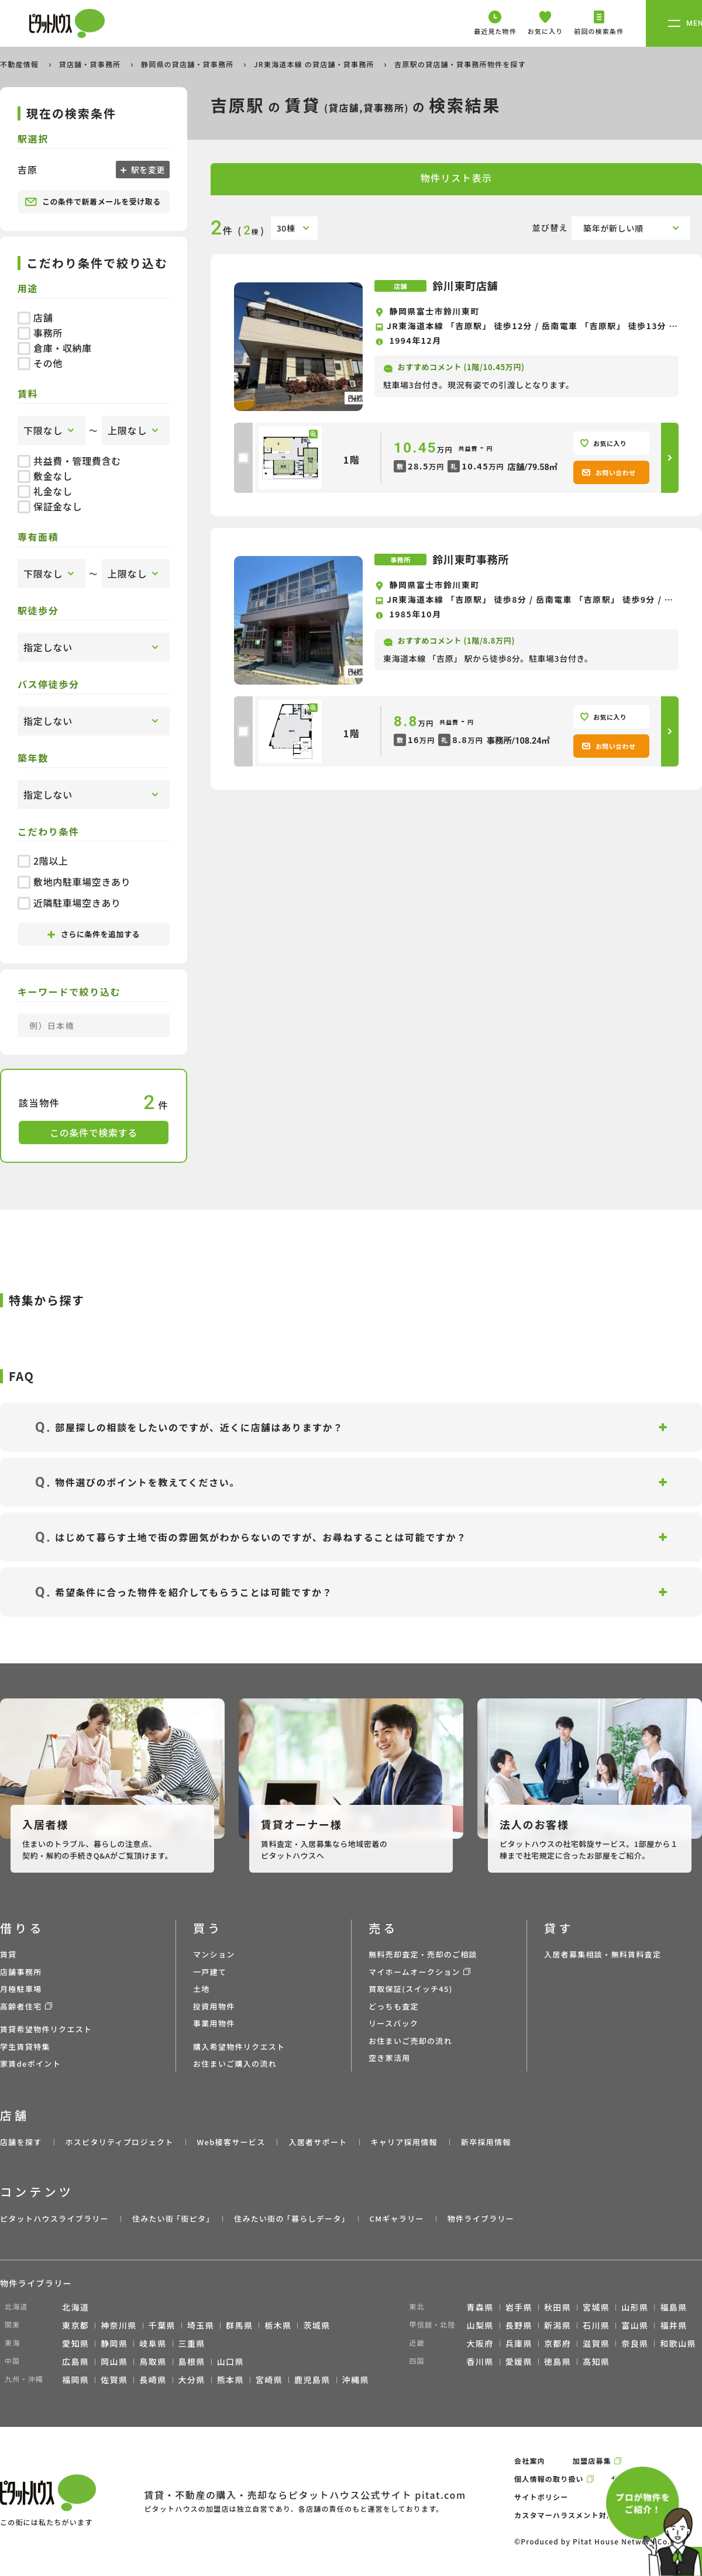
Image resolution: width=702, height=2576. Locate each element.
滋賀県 (596, 2343)
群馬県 (239, 2325)
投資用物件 (214, 2006)
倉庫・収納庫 (55, 348)
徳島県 (557, 2361)
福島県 (673, 2307)
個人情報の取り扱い (549, 2479)
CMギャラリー (396, 2218)
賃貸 (8, 1954)
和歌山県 (678, 2343)
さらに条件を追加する (93, 934)
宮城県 (596, 2307)
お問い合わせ (608, 472)
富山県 (634, 2325)
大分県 (191, 2379)
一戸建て (209, 1971)
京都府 (557, 2343)
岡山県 (114, 2361)
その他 (40, 363)
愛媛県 (518, 2361)
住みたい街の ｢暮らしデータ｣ (290, 2218)
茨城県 (316, 2325)
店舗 (35, 317)
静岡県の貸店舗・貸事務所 (188, 64)
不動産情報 (20, 64)
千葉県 (162, 2325)
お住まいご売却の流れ (410, 2040)
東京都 (75, 2325)
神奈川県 (119, 2325)
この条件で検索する (93, 1132)
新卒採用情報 (486, 2141)
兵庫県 (518, 2343)
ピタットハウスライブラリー (54, 2218)
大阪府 (480, 2343)
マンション (214, 1954)
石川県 (596, 2325)
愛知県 (75, 2343)
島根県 (191, 2361)
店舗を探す (21, 2141)
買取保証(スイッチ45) (411, 1988)
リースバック (393, 2023)
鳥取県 (152, 2361)
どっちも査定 (394, 2006)
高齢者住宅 (21, 2006)
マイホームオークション (414, 1971)
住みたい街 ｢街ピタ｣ (171, 2218)
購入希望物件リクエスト (239, 2046)
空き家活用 (390, 2057)
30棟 (286, 228)
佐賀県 (114, 2379)
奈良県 (634, 2343)
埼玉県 (200, 2325)
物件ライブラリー (481, 2218)
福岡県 (75, 2379)
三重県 (191, 2343)
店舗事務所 (21, 1971)
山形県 (634, 2307)
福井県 (673, 2325)
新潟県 (557, 2325)
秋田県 (557, 2307)
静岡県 (114, 2343)
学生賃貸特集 (25, 2046)
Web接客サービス (231, 2141)
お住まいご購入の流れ (235, 2063)
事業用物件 (214, 2023)
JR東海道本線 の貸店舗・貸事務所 (315, 64)
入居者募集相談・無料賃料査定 (602, 1954)
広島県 (75, 2361)
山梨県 (480, 2325)
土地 (201, 1988)
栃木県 (277, 2325)
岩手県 (518, 2307)
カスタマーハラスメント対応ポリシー (579, 2515)
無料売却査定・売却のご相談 (423, 1954)
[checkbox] (243, 458)
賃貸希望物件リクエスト (46, 2029)
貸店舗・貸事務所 (91, 64)
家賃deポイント (30, 2063)
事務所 (40, 333)
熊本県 (230, 2379)
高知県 (596, 2361)
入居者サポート (317, 2141)
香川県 (480, 2361)
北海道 (75, 2307)
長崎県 (152, 2379)
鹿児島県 (312, 2379)
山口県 (230, 2361)
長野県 (518, 2325)
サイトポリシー (541, 2497)
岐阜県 (152, 2343)
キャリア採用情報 (403, 2141)
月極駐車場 (21, 1988)
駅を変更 (147, 169)
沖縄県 (355, 2379)
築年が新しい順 (613, 228)
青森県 (480, 2307)
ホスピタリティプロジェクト (119, 2141)
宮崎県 (269, 2379)
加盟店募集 (592, 2460)
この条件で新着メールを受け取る (93, 201)
